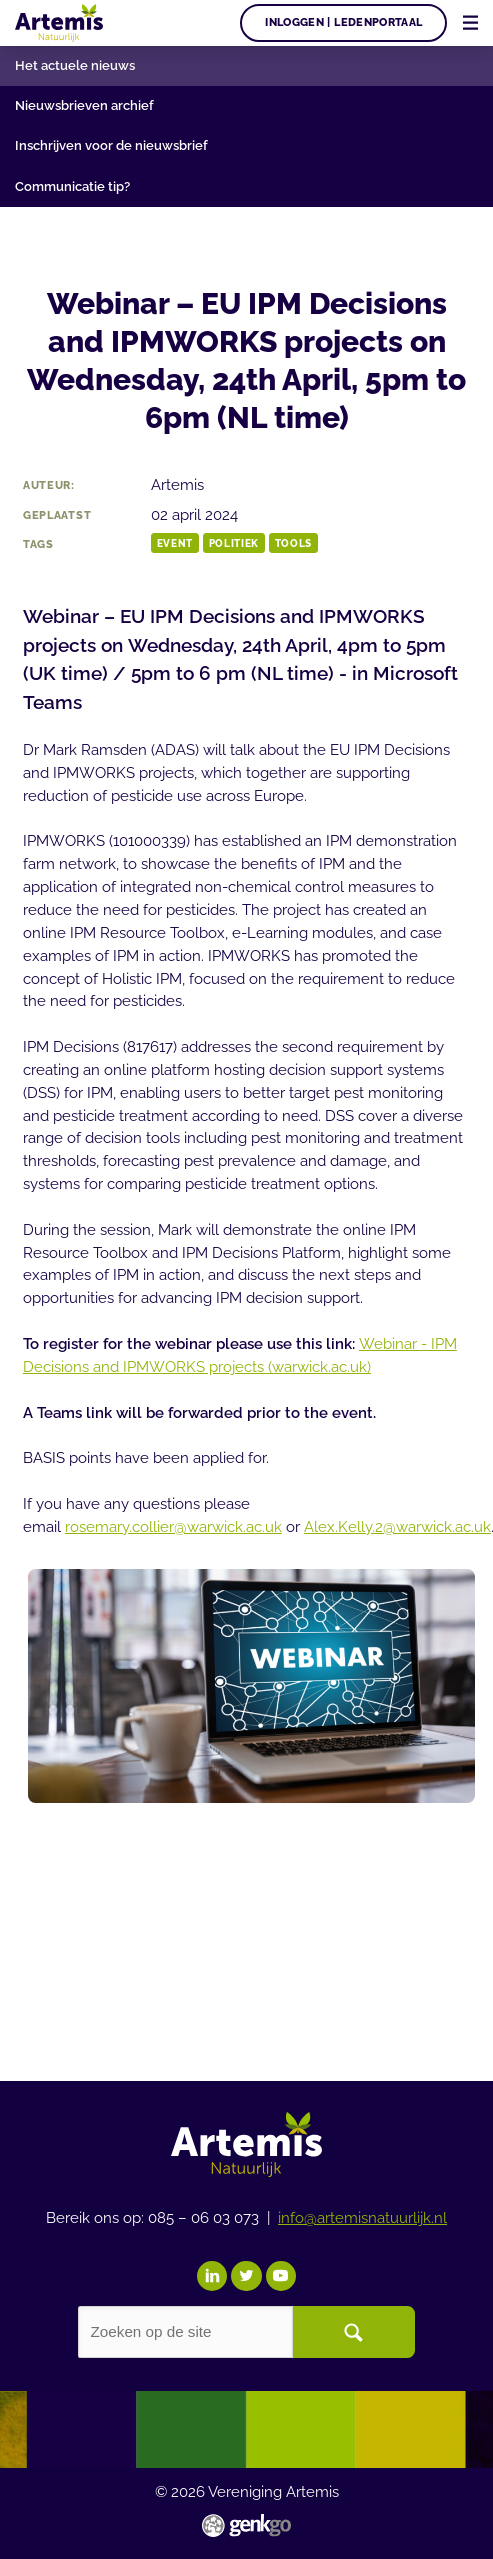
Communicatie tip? (72, 186)
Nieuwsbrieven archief (84, 105)
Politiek (234, 543)
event (175, 543)
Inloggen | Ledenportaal (343, 22)
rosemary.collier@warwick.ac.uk (173, 1527)
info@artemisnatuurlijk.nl (362, 2218)
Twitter (246, 2276)
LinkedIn (212, 2276)
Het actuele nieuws (75, 65)
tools (293, 543)
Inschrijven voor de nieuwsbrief (111, 145)
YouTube (281, 2276)
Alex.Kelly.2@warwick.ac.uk (397, 1527)
